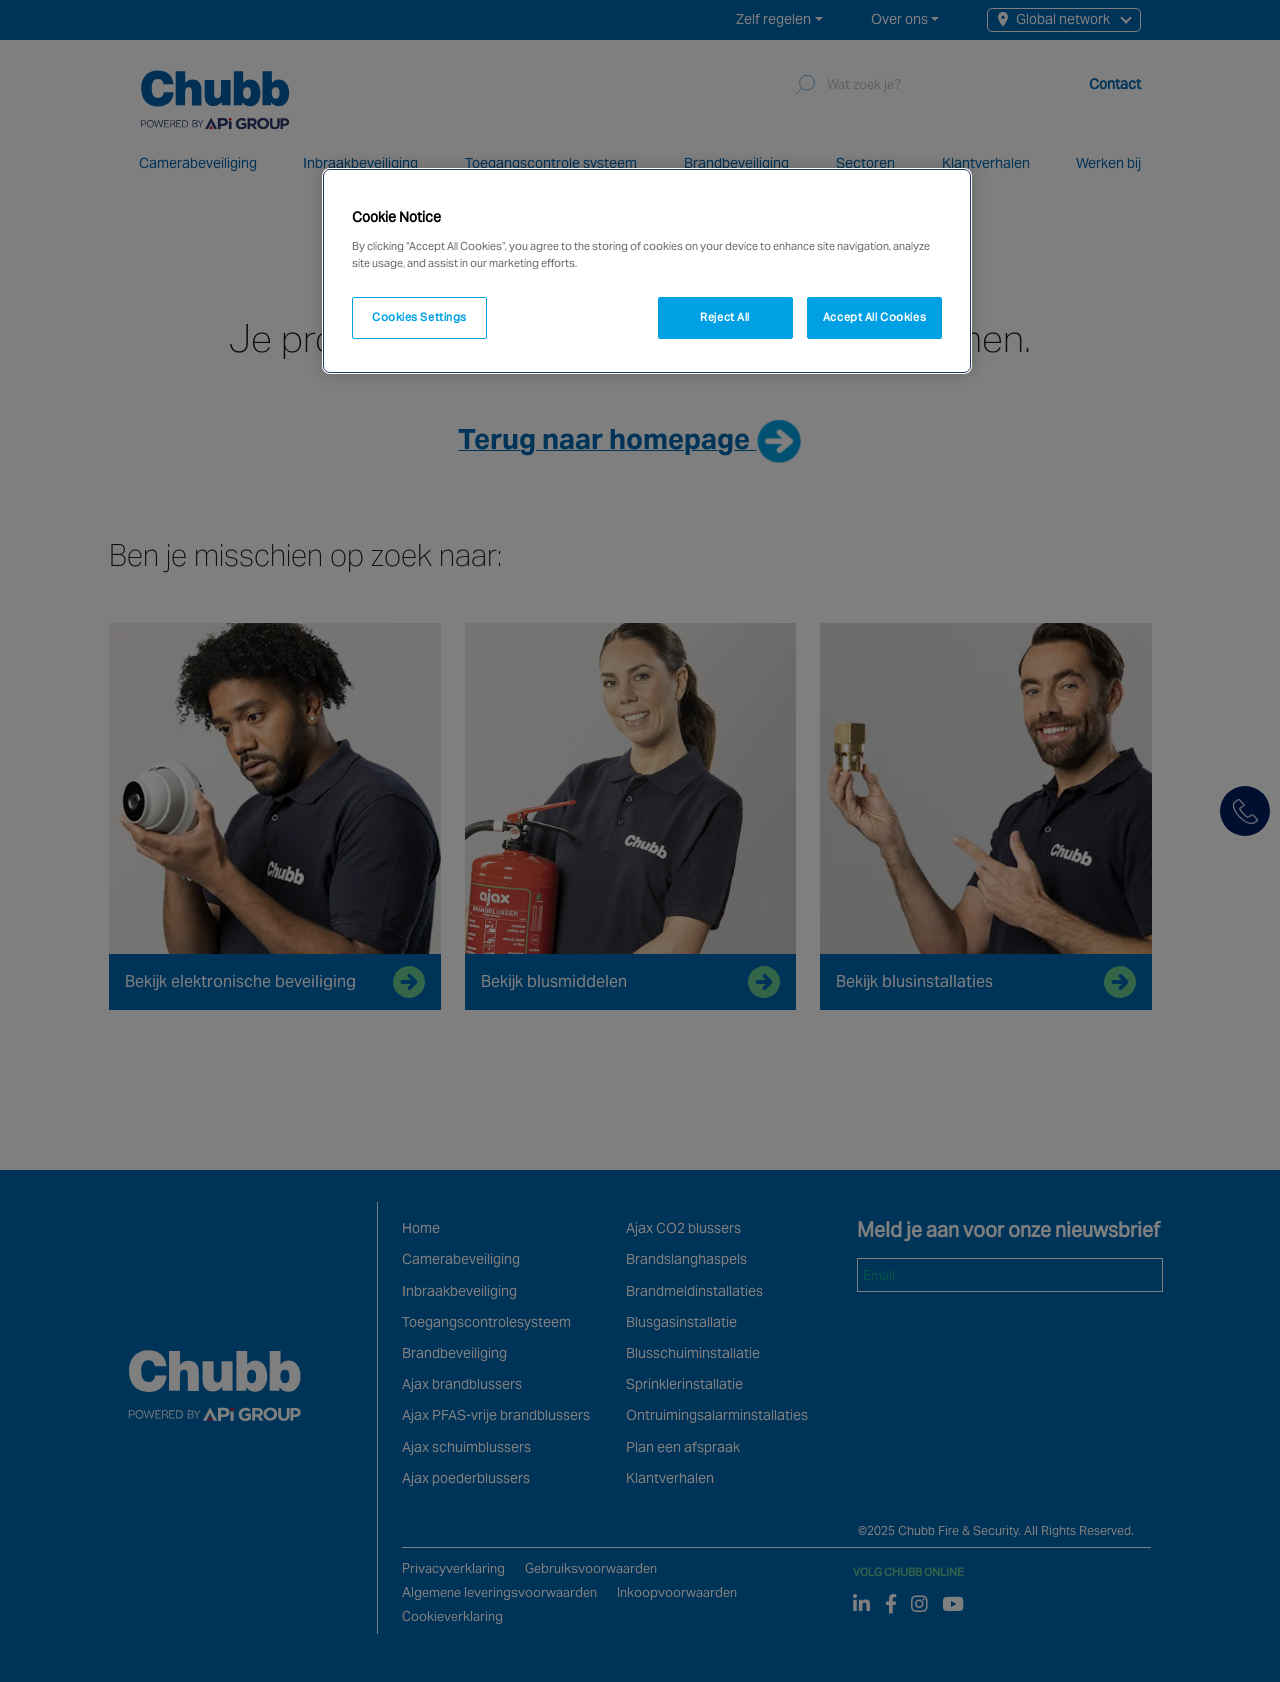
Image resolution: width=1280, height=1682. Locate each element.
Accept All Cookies (874, 317)
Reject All (725, 317)
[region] (647, 271)
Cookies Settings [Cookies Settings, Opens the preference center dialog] (419, 317)
